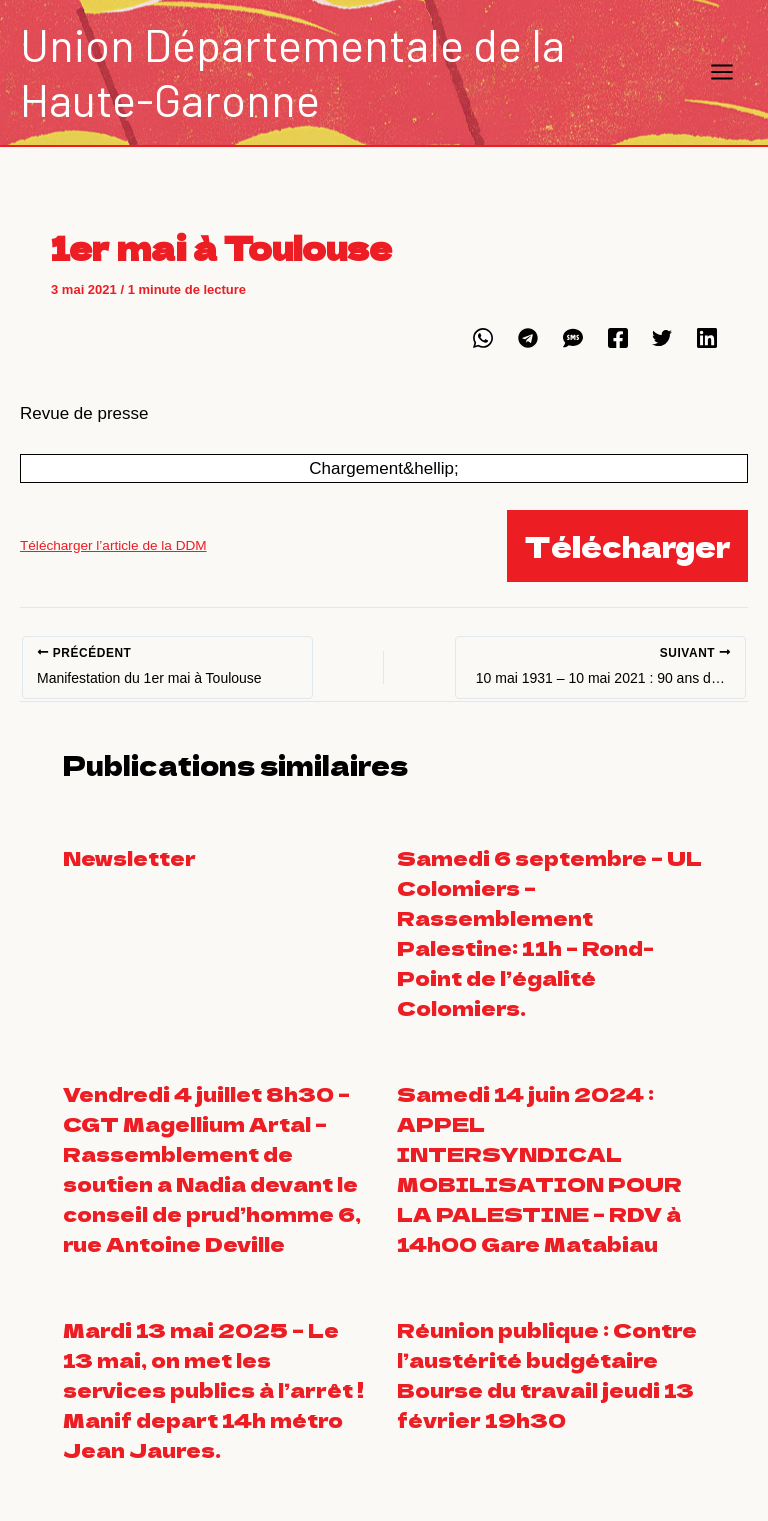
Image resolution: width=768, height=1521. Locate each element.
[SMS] (573, 337)
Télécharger (627, 546)
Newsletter (129, 857)
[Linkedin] (707, 337)
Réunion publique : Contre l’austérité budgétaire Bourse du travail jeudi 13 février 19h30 (547, 1374)
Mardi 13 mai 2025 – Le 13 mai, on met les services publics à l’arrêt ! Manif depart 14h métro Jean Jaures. (215, 1389)
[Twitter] (662, 337)
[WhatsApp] (483, 337)
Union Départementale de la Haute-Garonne (292, 71)
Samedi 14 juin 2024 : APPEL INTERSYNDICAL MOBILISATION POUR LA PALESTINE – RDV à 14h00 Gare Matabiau (539, 1168)
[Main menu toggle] (723, 73)
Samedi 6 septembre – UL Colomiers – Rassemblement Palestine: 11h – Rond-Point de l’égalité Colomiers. (549, 932)
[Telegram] (528, 337)
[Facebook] (618, 337)
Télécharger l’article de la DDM (113, 545)
